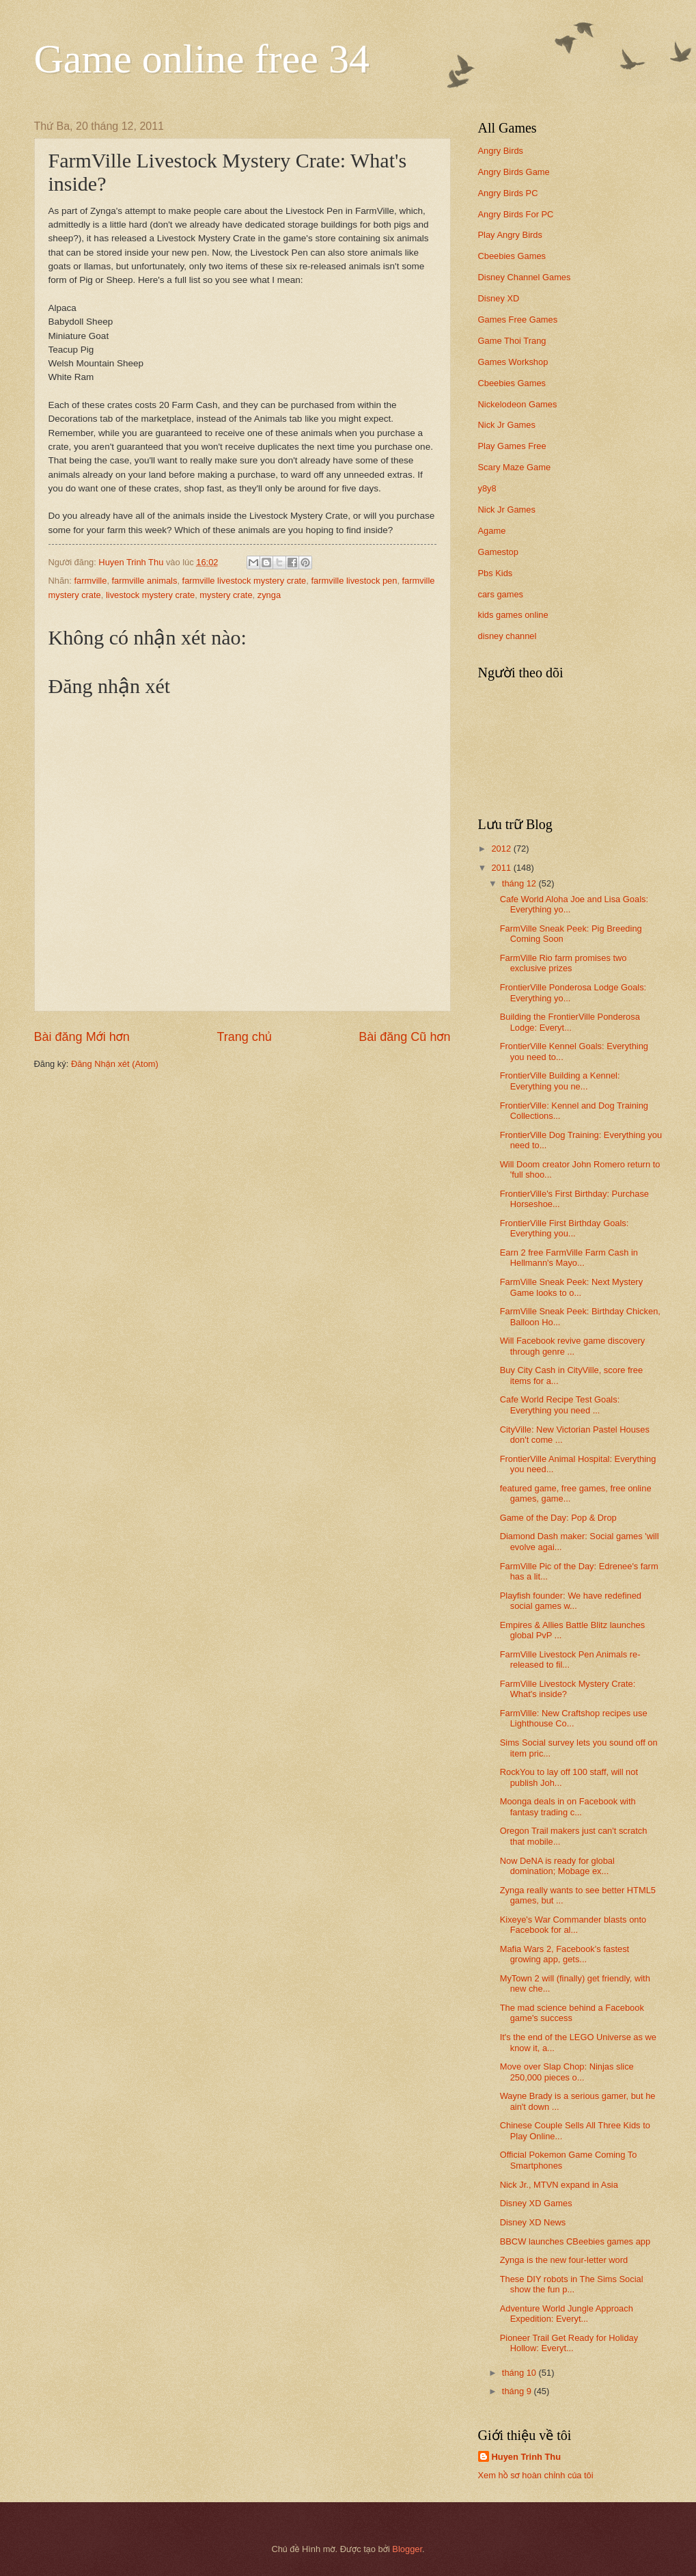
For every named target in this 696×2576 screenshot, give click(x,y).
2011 (502, 868)
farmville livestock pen (354, 580)
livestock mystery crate (150, 595)
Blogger (407, 2549)
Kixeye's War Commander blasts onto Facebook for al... (573, 1924)
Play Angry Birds (510, 235)
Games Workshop (513, 362)
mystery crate (225, 595)
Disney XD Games (536, 2203)
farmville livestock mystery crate (244, 580)
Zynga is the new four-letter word (564, 2260)
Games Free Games (518, 319)
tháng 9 (518, 2391)
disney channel (507, 636)
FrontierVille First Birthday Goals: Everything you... (564, 1228)
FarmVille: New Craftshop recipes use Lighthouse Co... (574, 1718)
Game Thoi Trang (512, 341)
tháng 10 (520, 2373)
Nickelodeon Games (517, 404)
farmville (90, 580)
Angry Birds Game (514, 172)
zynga (269, 595)
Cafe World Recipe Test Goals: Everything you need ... (560, 1404)
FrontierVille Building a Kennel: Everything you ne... (560, 1080)
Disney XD (499, 298)
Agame (492, 531)
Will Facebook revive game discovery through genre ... (572, 1346)
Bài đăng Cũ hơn (404, 1037)
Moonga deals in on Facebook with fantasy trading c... (568, 1806)
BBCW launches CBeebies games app (575, 2241)
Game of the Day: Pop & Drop (558, 1518)
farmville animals (145, 580)
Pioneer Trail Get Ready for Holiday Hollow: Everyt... (569, 2343)
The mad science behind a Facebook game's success (572, 2013)
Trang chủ (244, 1037)
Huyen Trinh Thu (526, 2457)
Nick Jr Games (506, 425)
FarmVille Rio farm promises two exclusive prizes (563, 963)
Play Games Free (512, 446)
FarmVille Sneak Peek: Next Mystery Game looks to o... (571, 1287)
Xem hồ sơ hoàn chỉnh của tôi (536, 2475)
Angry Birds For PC (516, 214)
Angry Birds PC (508, 193)
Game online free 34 (202, 58)
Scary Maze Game (514, 467)
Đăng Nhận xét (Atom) (114, 1064)
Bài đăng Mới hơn (82, 1037)
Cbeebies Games (512, 256)
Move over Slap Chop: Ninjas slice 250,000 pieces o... (567, 2071)
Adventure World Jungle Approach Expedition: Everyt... (566, 2313)
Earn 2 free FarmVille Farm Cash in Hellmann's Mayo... (569, 1257)
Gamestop (498, 552)
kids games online (513, 615)
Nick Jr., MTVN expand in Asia (559, 2185)
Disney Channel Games (524, 277)
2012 (502, 848)
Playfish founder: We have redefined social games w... (570, 1600)
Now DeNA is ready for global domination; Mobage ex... (557, 1866)
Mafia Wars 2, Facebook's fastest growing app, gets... (564, 1954)
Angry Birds (501, 151)
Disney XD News (533, 2222)
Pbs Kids (495, 573)
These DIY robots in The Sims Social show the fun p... (571, 2284)
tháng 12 (520, 883)
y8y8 (487, 488)
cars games (501, 594)
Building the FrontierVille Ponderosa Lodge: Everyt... (570, 1022)
